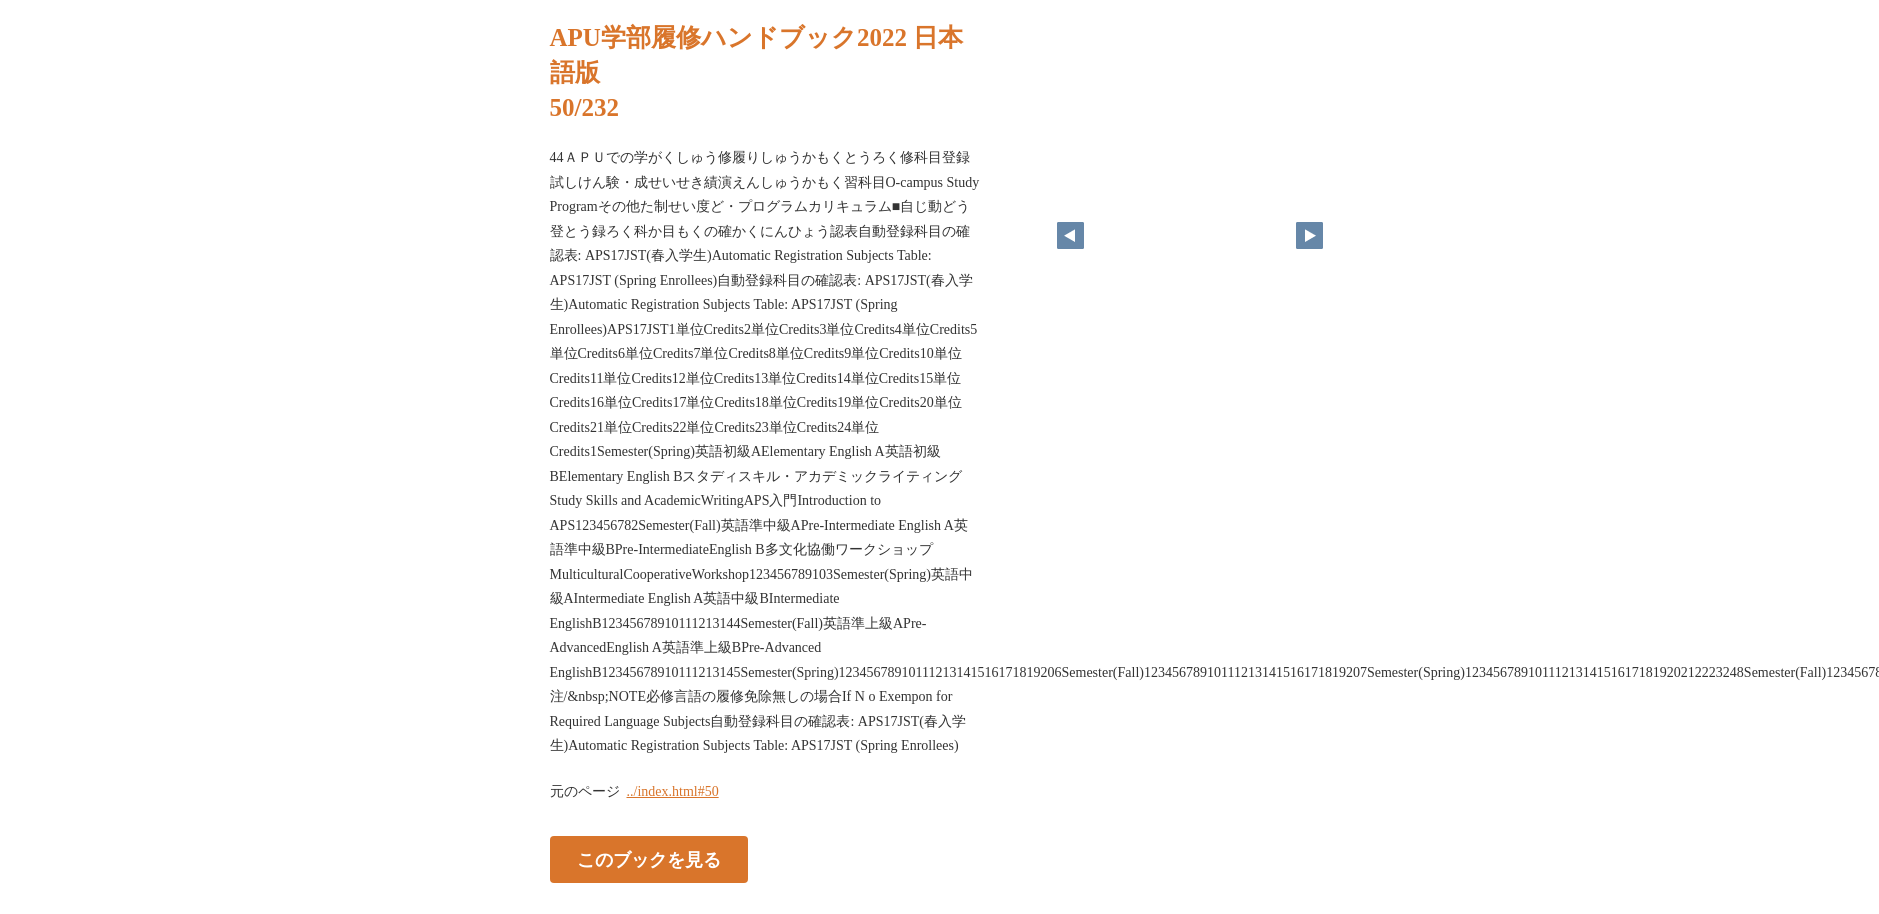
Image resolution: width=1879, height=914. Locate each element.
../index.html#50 (673, 791)
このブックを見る (649, 859)
